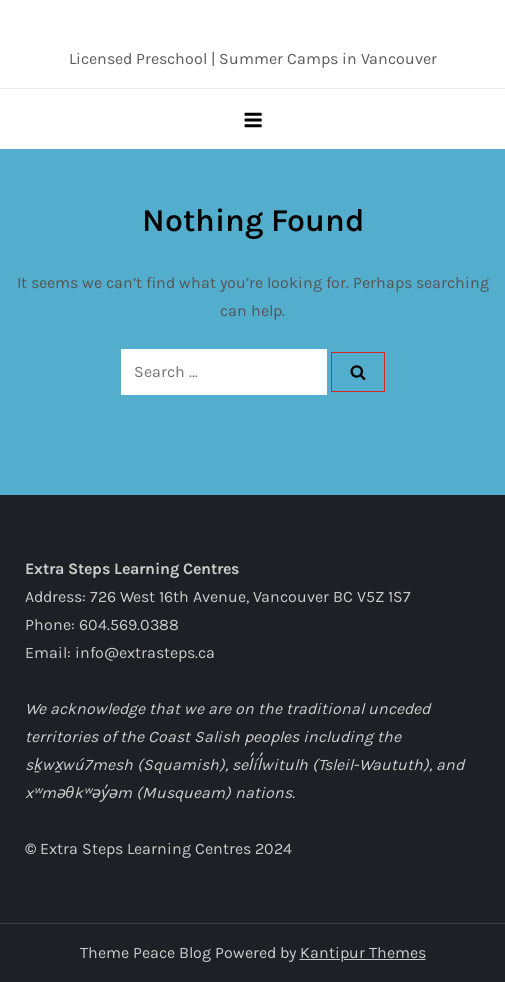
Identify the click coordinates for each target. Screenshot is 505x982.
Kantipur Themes (363, 952)
